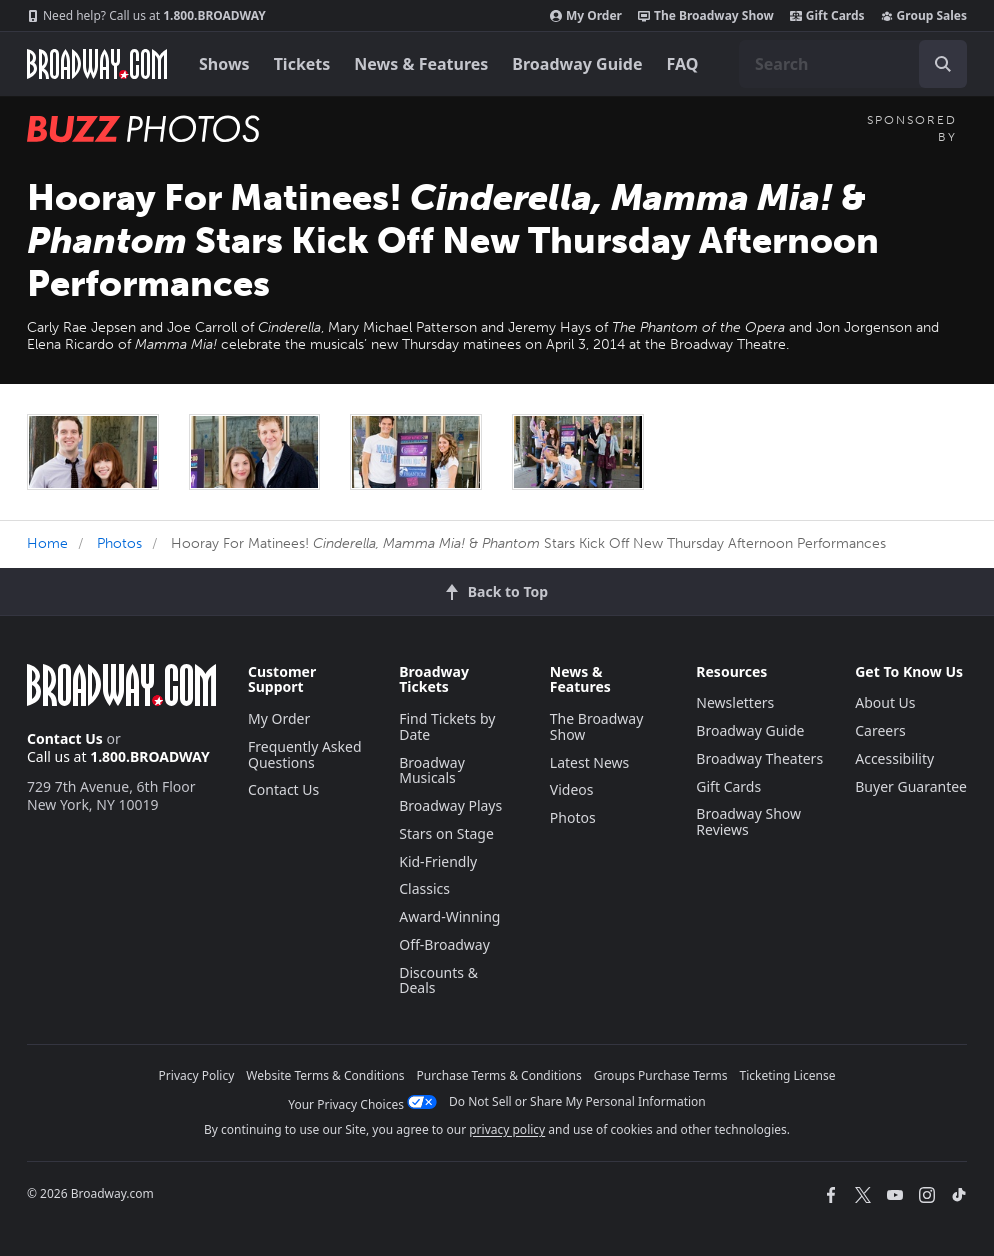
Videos (572, 789)
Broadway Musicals (432, 770)
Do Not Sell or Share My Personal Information (577, 1101)
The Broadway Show (706, 16)
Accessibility (894, 758)
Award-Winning (449, 916)
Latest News (590, 762)
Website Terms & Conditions (325, 1075)
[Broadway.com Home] (97, 64)
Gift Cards (827, 16)
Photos (119, 543)
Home (47, 543)
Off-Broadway (444, 944)
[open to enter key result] (943, 64)
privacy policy (507, 1129)
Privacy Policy (197, 1075)
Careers (880, 730)
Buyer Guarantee (911, 786)
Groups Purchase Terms (661, 1075)
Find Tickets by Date (447, 726)
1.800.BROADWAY (146, 16)
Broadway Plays (450, 805)
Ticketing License (788, 1075)
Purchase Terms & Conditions (499, 1075)
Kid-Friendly (438, 861)
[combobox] (853, 64)
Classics (424, 888)
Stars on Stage (446, 833)
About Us (885, 702)
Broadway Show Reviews (748, 821)
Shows (224, 64)
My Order (586, 16)
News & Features (421, 64)
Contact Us (65, 738)
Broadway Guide (577, 64)
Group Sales (924, 16)
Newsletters (735, 702)
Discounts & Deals (438, 980)
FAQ (683, 64)
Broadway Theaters (759, 758)
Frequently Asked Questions (305, 754)
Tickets (302, 64)
